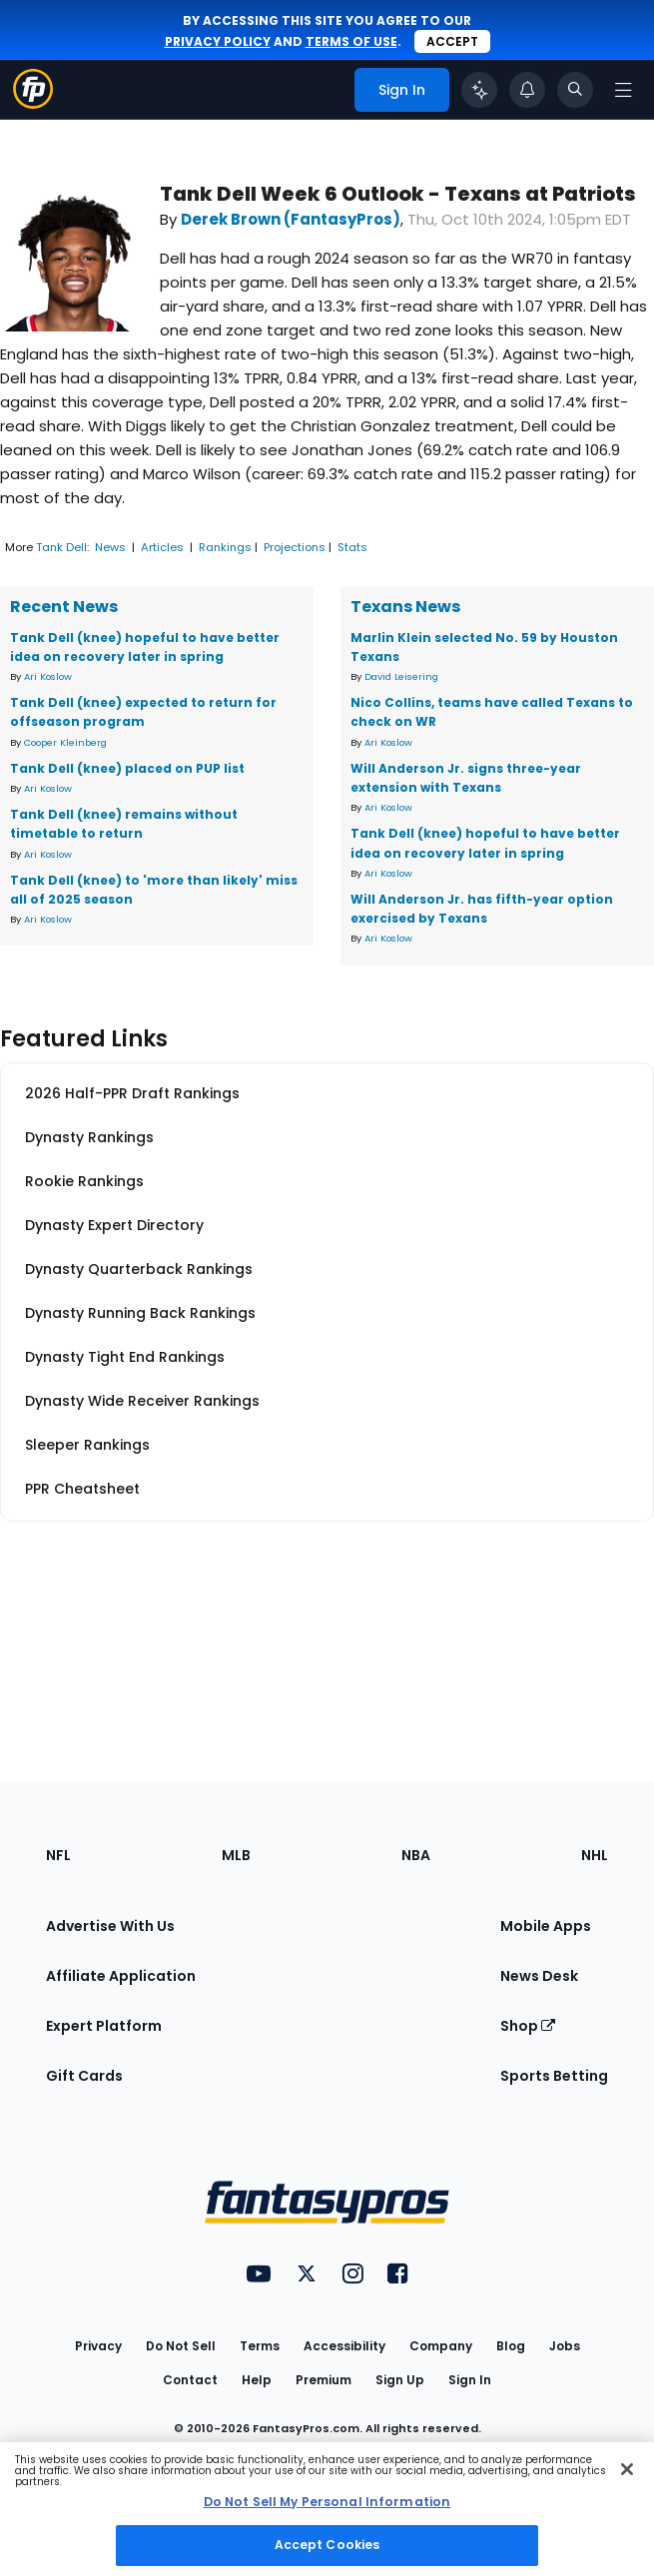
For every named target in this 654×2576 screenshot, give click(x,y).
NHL (594, 1855)
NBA (415, 1855)
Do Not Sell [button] (181, 2345)
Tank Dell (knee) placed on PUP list (127, 768)
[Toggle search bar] (575, 90)
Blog (510, 2345)
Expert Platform (104, 2026)
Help (257, 2379)
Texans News (405, 606)
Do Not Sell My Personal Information (327, 2501)
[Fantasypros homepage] (33, 103)
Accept (452, 41)
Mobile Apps (545, 1926)
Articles (162, 547)
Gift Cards (84, 2076)
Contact (190, 2379)
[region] (327, 2509)
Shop (527, 2026)
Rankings (225, 547)
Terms (260, 2345)
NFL (58, 1855)
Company (440, 2345)
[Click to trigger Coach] (479, 90)
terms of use (351, 41)
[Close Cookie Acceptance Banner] (627, 2469)
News (110, 547)
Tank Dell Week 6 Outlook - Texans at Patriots (398, 194)
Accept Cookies (327, 2544)
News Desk (539, 1976)
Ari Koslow (48, 676)
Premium (323, 2379)
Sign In (469, 2379)
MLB (236, 1855)
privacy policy (218, 41)
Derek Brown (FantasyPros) (290, 219)
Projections (295, 547)
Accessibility (344, 2345)
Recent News (64, 606)
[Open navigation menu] (623, 90)
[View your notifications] (527, 90)
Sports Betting (554, 2076)
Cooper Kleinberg (65, 742)
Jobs (564, 2345)
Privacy (98, 2345)
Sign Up (399, 2379)
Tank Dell (61, 547)
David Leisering (401, 676)
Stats (352, 547)
